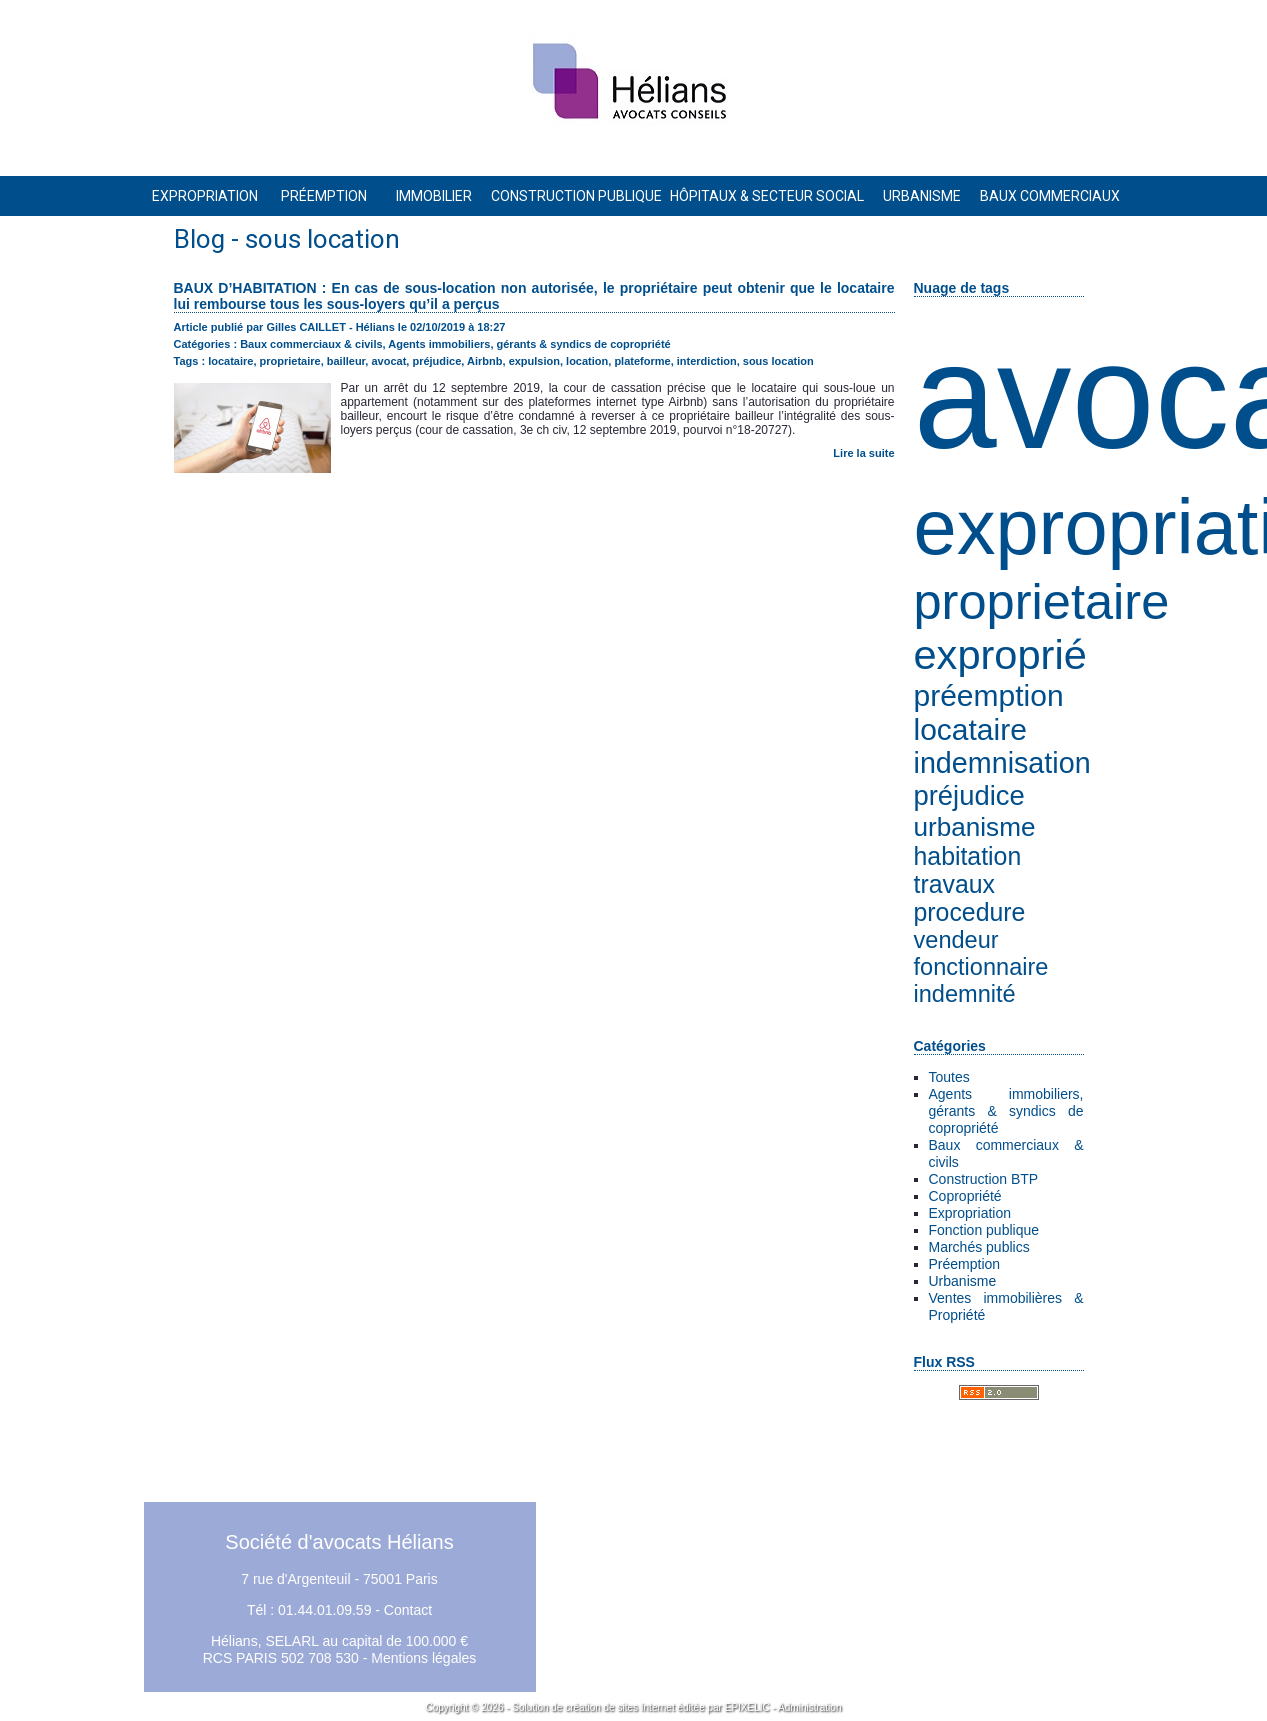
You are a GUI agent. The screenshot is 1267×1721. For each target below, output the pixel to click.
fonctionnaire (981, 967)
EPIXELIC (747, 1707)
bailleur (346, 361)
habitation (968, 856)
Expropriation (970, 1213)
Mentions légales (423, 1658)
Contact (408, 1610)
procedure (970, 912)
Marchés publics (979, 1247)
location (587, 361)
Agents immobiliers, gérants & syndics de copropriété (1006, 1111)
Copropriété (965, 1196)
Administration (809, 1707)
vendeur (956, 940)
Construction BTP (984, 1179)
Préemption (965, 1264)
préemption (989, 695)
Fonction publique (984, 1230)
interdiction (707, 361)
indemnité (965, 994)
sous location (778, 361)
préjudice (969, 795)
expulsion (534, 361)
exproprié (1000, 654)
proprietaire (1042, 601)
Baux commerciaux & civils (311, 344)
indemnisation (1002, 763)
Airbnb (484, 361)
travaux (954, 884)
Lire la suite (863, 453)
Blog (199, 239)
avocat (388, 361)
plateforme (642, 361)
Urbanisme (963, 1281)
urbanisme (975, 827)
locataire (970, 729)
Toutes (949, 1077)
